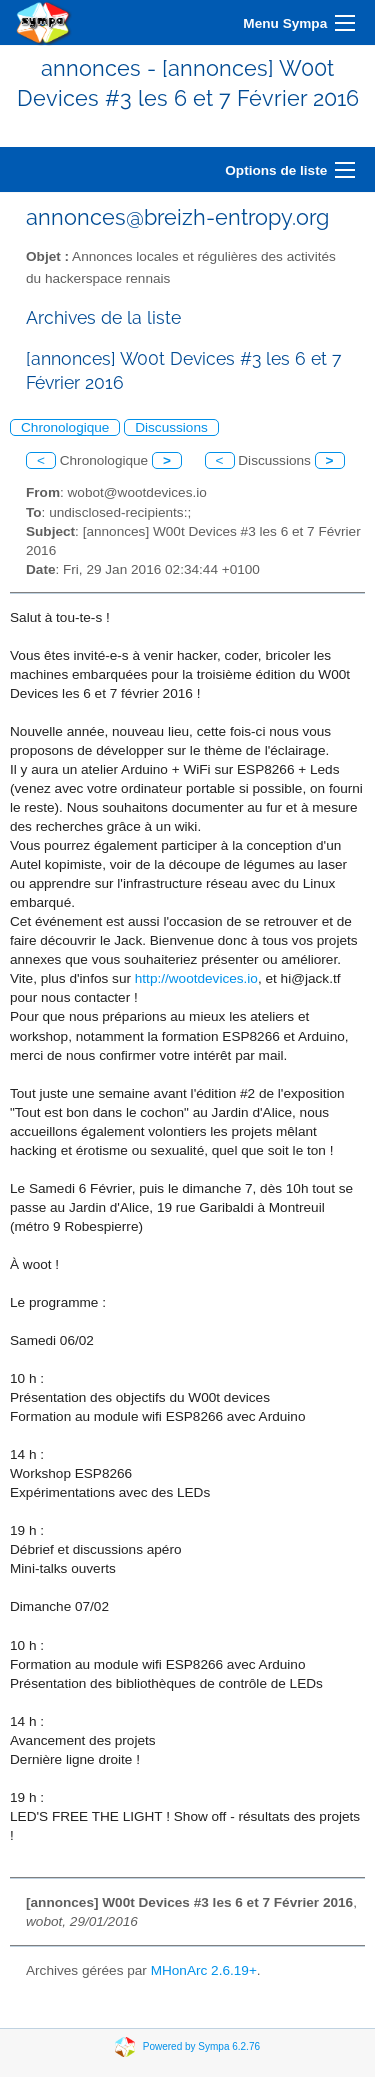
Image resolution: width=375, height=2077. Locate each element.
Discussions (171, 427)
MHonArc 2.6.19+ (204, 1970)
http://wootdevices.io (196, 978)
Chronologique (65, 427)
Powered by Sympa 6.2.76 (201, 2045)
